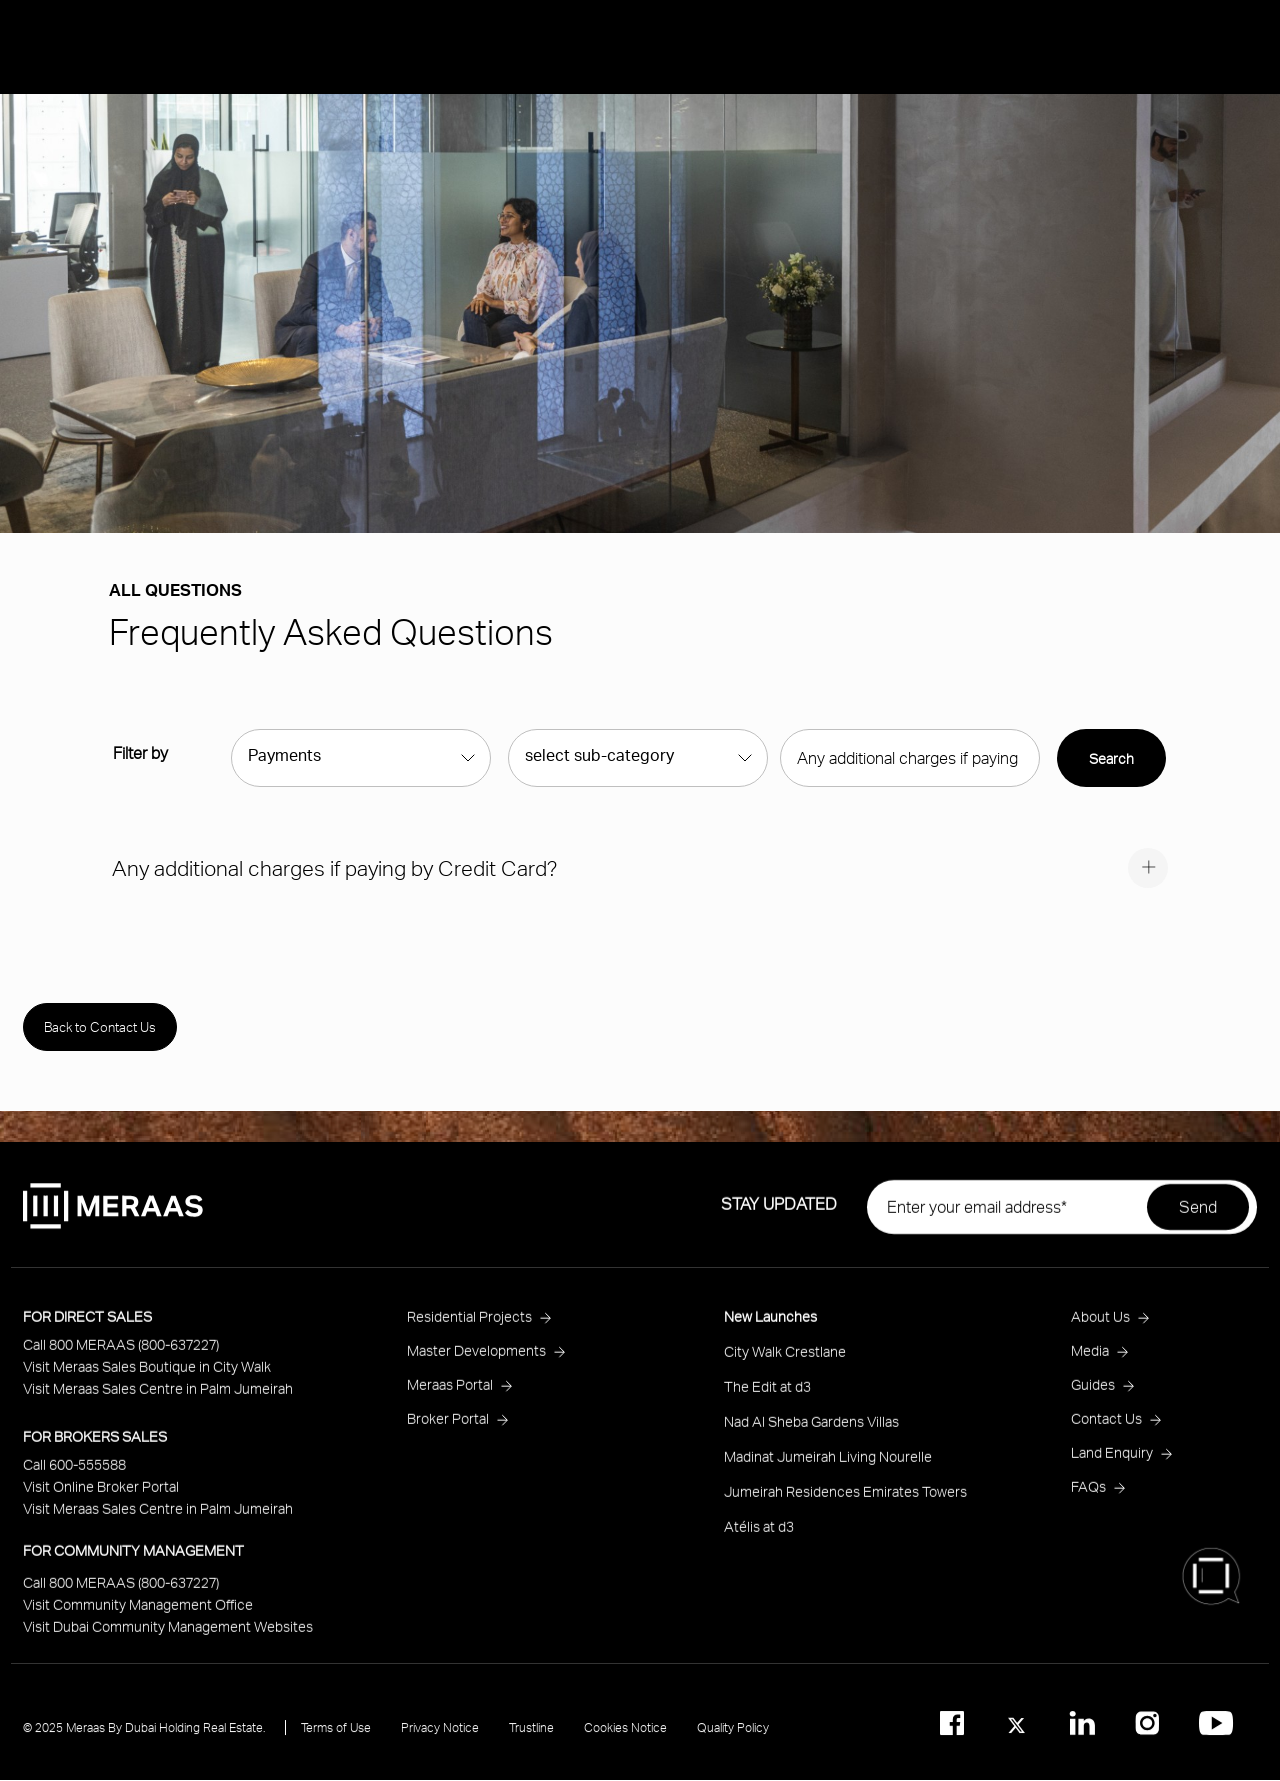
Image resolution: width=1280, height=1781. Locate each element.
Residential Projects (469, 1332)
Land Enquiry (1112, 1468)
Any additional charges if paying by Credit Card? (334, 867)
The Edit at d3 (767, 1402)
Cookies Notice (625, 1743)
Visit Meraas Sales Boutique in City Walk (147, 1382)
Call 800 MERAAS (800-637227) (121, 1360)
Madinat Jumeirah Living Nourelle (828, 1472)
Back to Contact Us (100, 1027)
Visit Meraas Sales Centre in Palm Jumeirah (158, 1404)
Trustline (531, 1743)
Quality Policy (733, 1743)
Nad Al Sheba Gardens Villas (811, 1437)
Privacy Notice (440, 1743)
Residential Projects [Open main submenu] (1160, 179)
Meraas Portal (450, 1400)
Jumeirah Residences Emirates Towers (845, 1507)
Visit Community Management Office (138, 1620)
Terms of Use (336, 1743)
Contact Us (1106, 1434)
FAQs (1088, 1502)
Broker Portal (448, 1434)
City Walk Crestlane (785, 1367)
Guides (1093, 1400)
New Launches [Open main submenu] (1140, 127)
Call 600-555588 (74, 1480)
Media (1208, 232)
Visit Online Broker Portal (101, 1502)
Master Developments (476, 1366)
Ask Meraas (1129, 337)
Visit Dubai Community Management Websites (168, 1642)
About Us (1120, 232)
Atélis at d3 (759, 1542)
